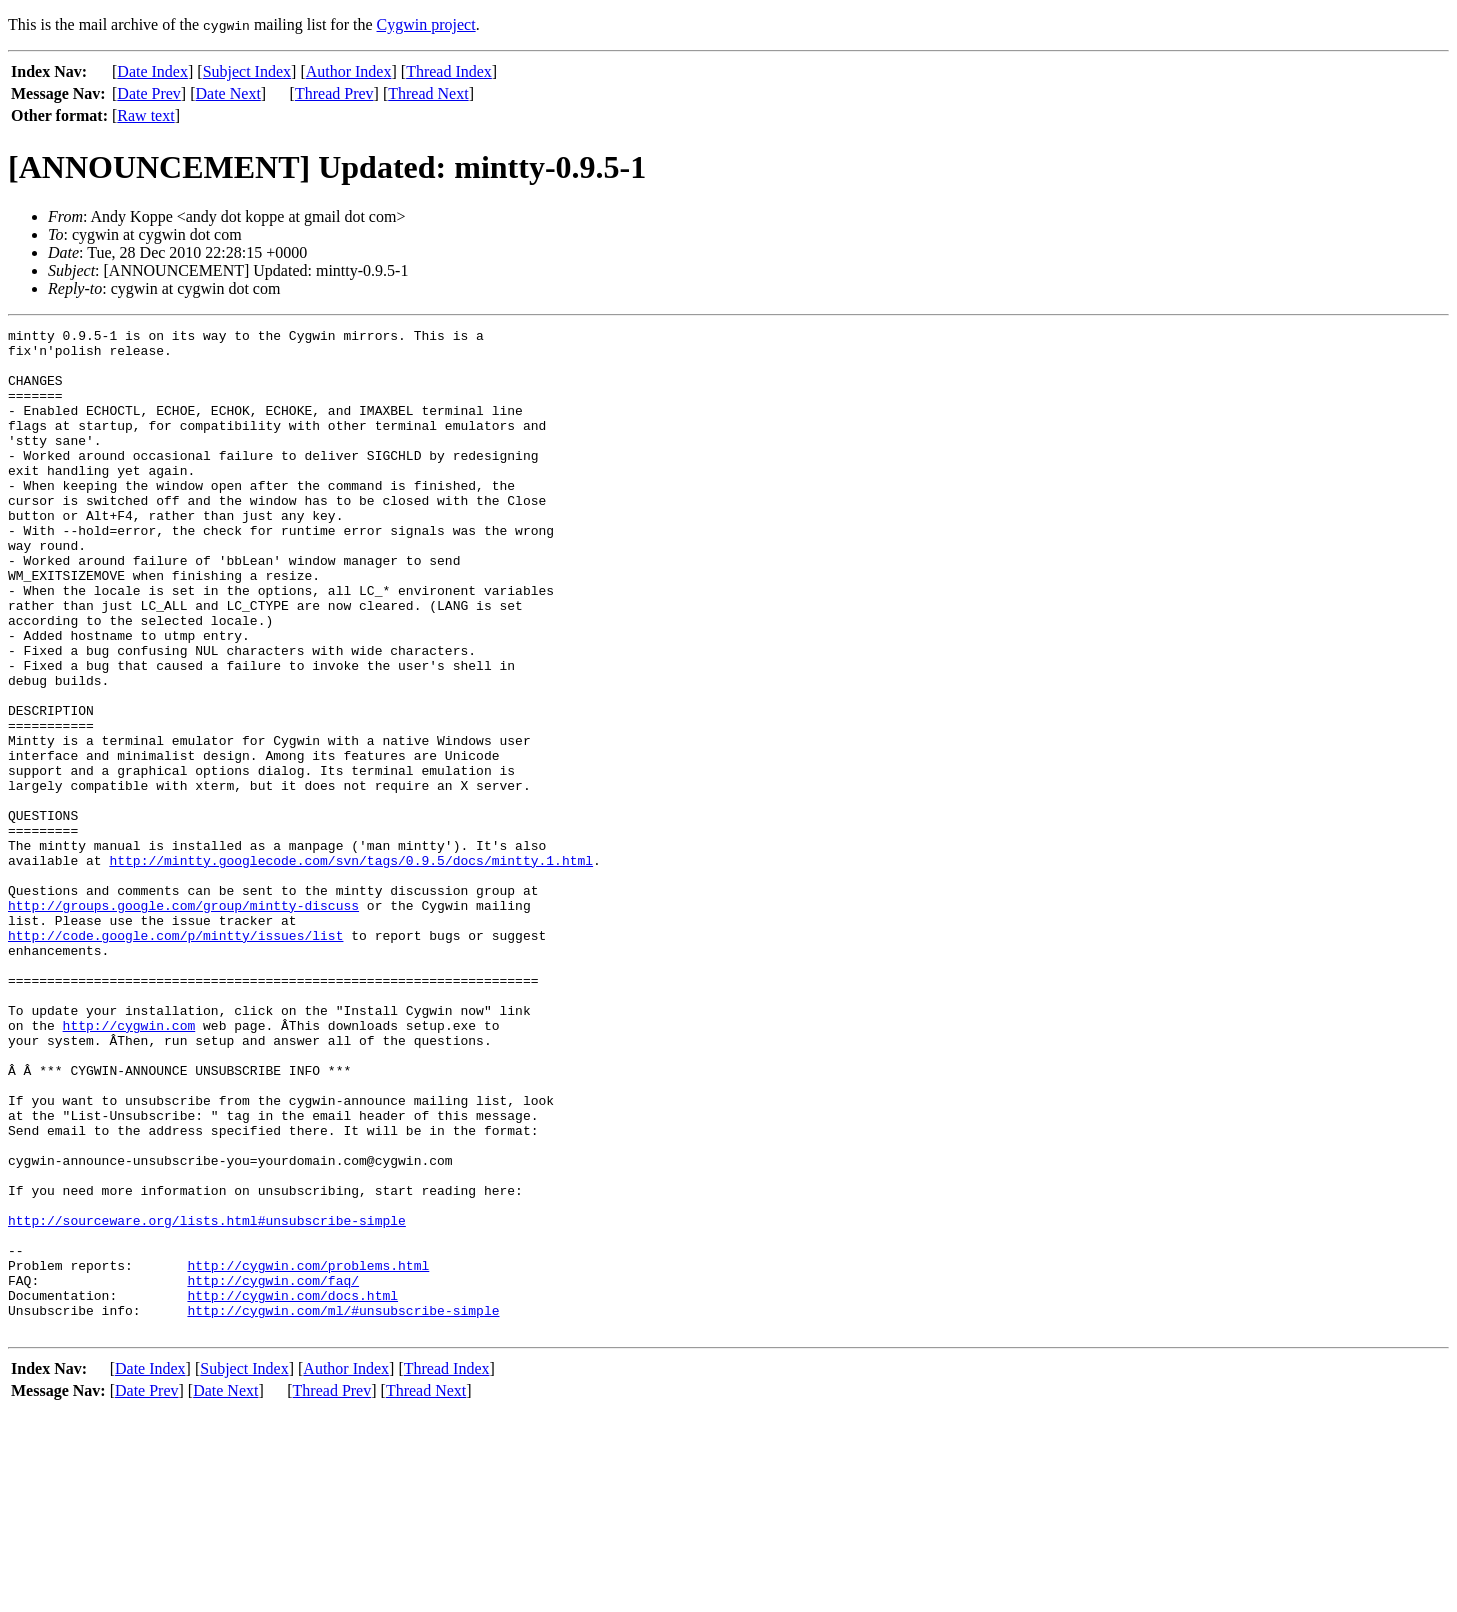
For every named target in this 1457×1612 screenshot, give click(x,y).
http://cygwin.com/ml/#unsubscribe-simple (343, 1508)
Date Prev (149, 93)
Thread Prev (334, 93)
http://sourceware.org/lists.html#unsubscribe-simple (207, 1400)
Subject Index (247, 71)
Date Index (152, 71)
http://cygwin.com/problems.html (308, 1454)
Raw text (145, 115)
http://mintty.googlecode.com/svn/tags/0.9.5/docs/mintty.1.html (351, 968)
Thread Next (428, 93)
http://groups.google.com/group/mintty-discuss (183, 1022)
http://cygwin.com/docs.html (292, 1490)
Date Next (228, 93)
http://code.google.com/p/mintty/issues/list (175, 1058)
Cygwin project (426, 24)
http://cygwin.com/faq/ (273, 1472)
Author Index (349, 71)
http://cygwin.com (129, 1166)
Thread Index (449, 71)
